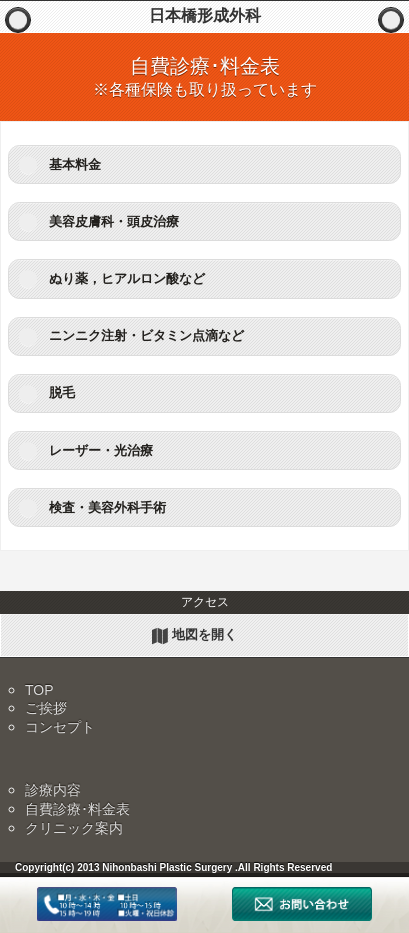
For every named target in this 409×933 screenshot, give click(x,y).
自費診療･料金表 (77, 809)
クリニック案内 (74, 828)
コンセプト (60, 727)
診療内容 (53, 790)
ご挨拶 (46, 708)
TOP (39, 690)
